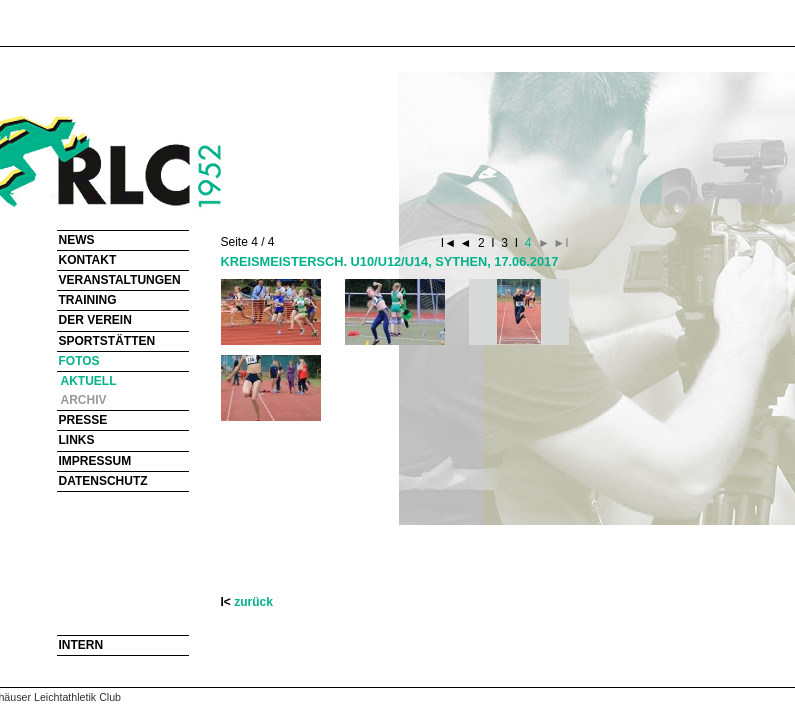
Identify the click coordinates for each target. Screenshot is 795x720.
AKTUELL (89, 381)
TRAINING (88, 300)
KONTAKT (88, 260)
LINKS (77, 440)
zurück (253, 602)
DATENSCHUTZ (103, 481)
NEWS (77, 240)
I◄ (450, 243)
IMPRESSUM (95, 461)
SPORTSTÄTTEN (107, 341)
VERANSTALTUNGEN (120, 280)
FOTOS (79, 361)
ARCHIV (84, 400)
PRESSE (83, 420)
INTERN (81, 645)
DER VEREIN (95, 320)
